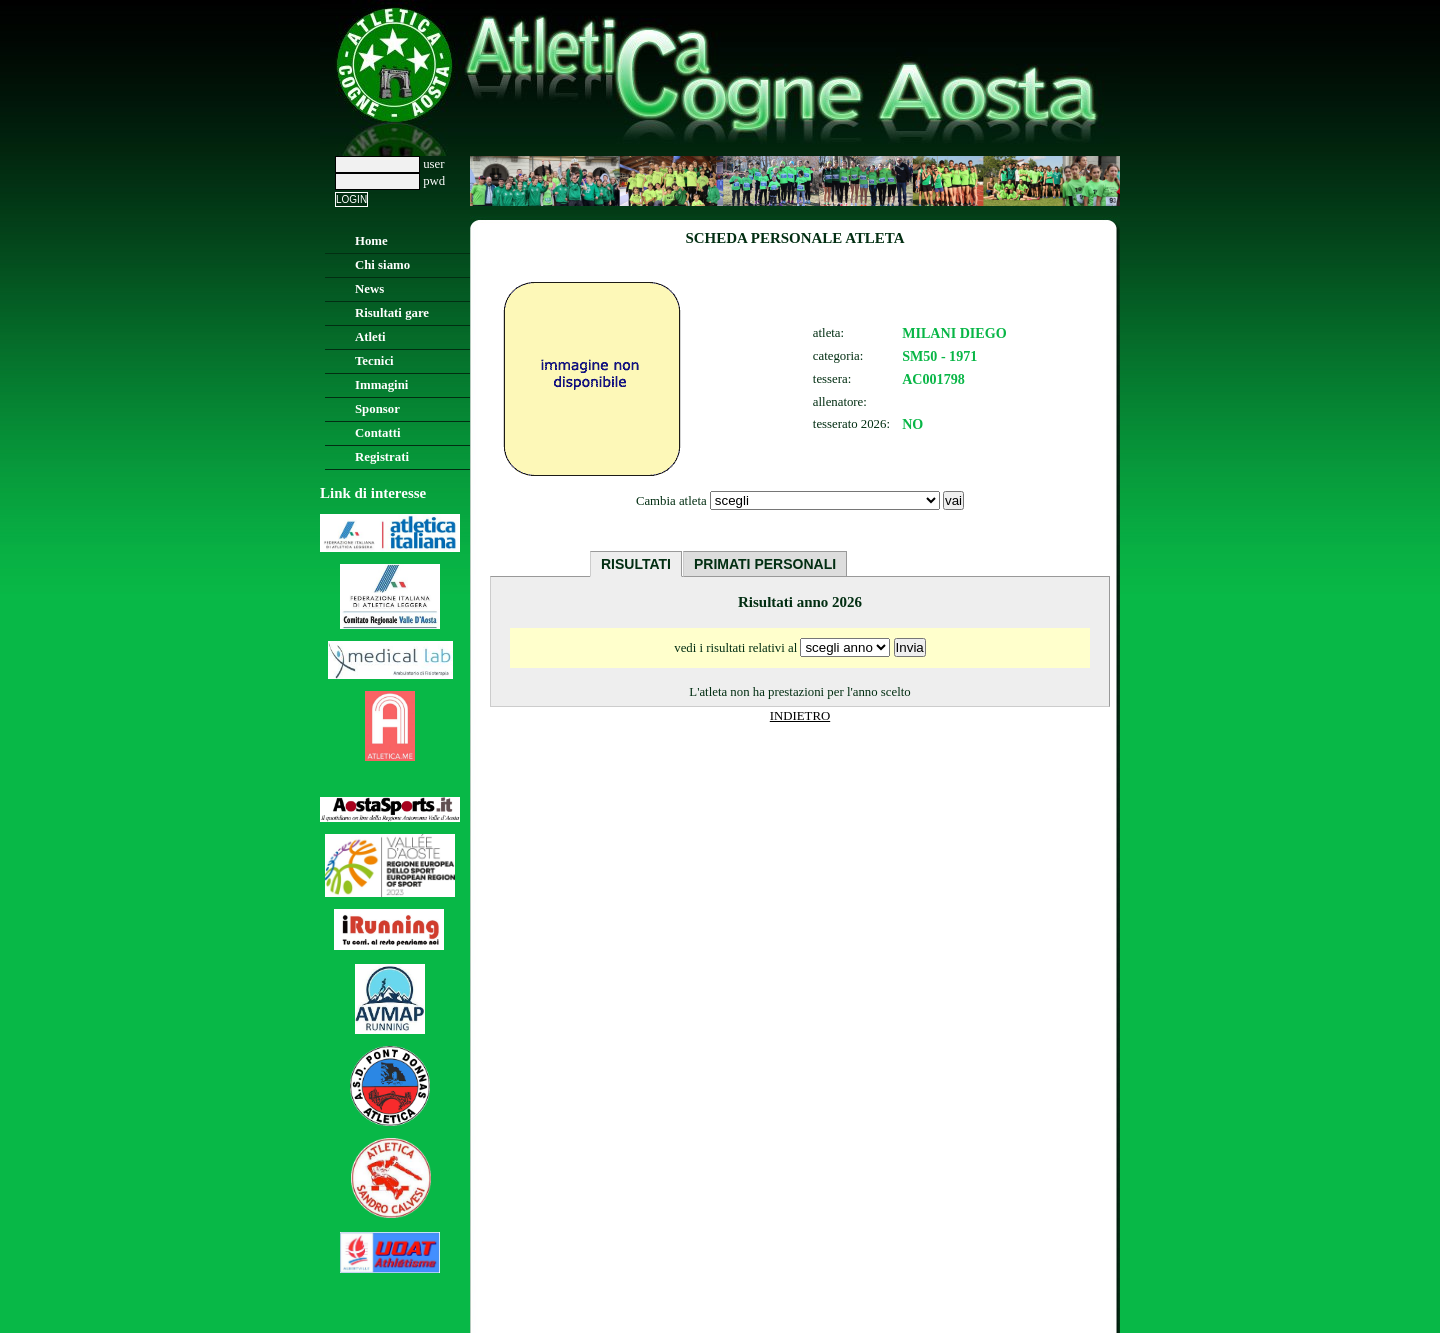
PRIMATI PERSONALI (765, 564)
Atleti (370, 337)
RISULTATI (636, 564)
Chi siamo (382, 265)
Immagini (381, 385)
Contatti (378, 433)
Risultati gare (392, 313)
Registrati (382, 457)
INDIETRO (800, 716)
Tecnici (374, 361)
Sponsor (377, 409)
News (369, 289)
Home (371, 241)
